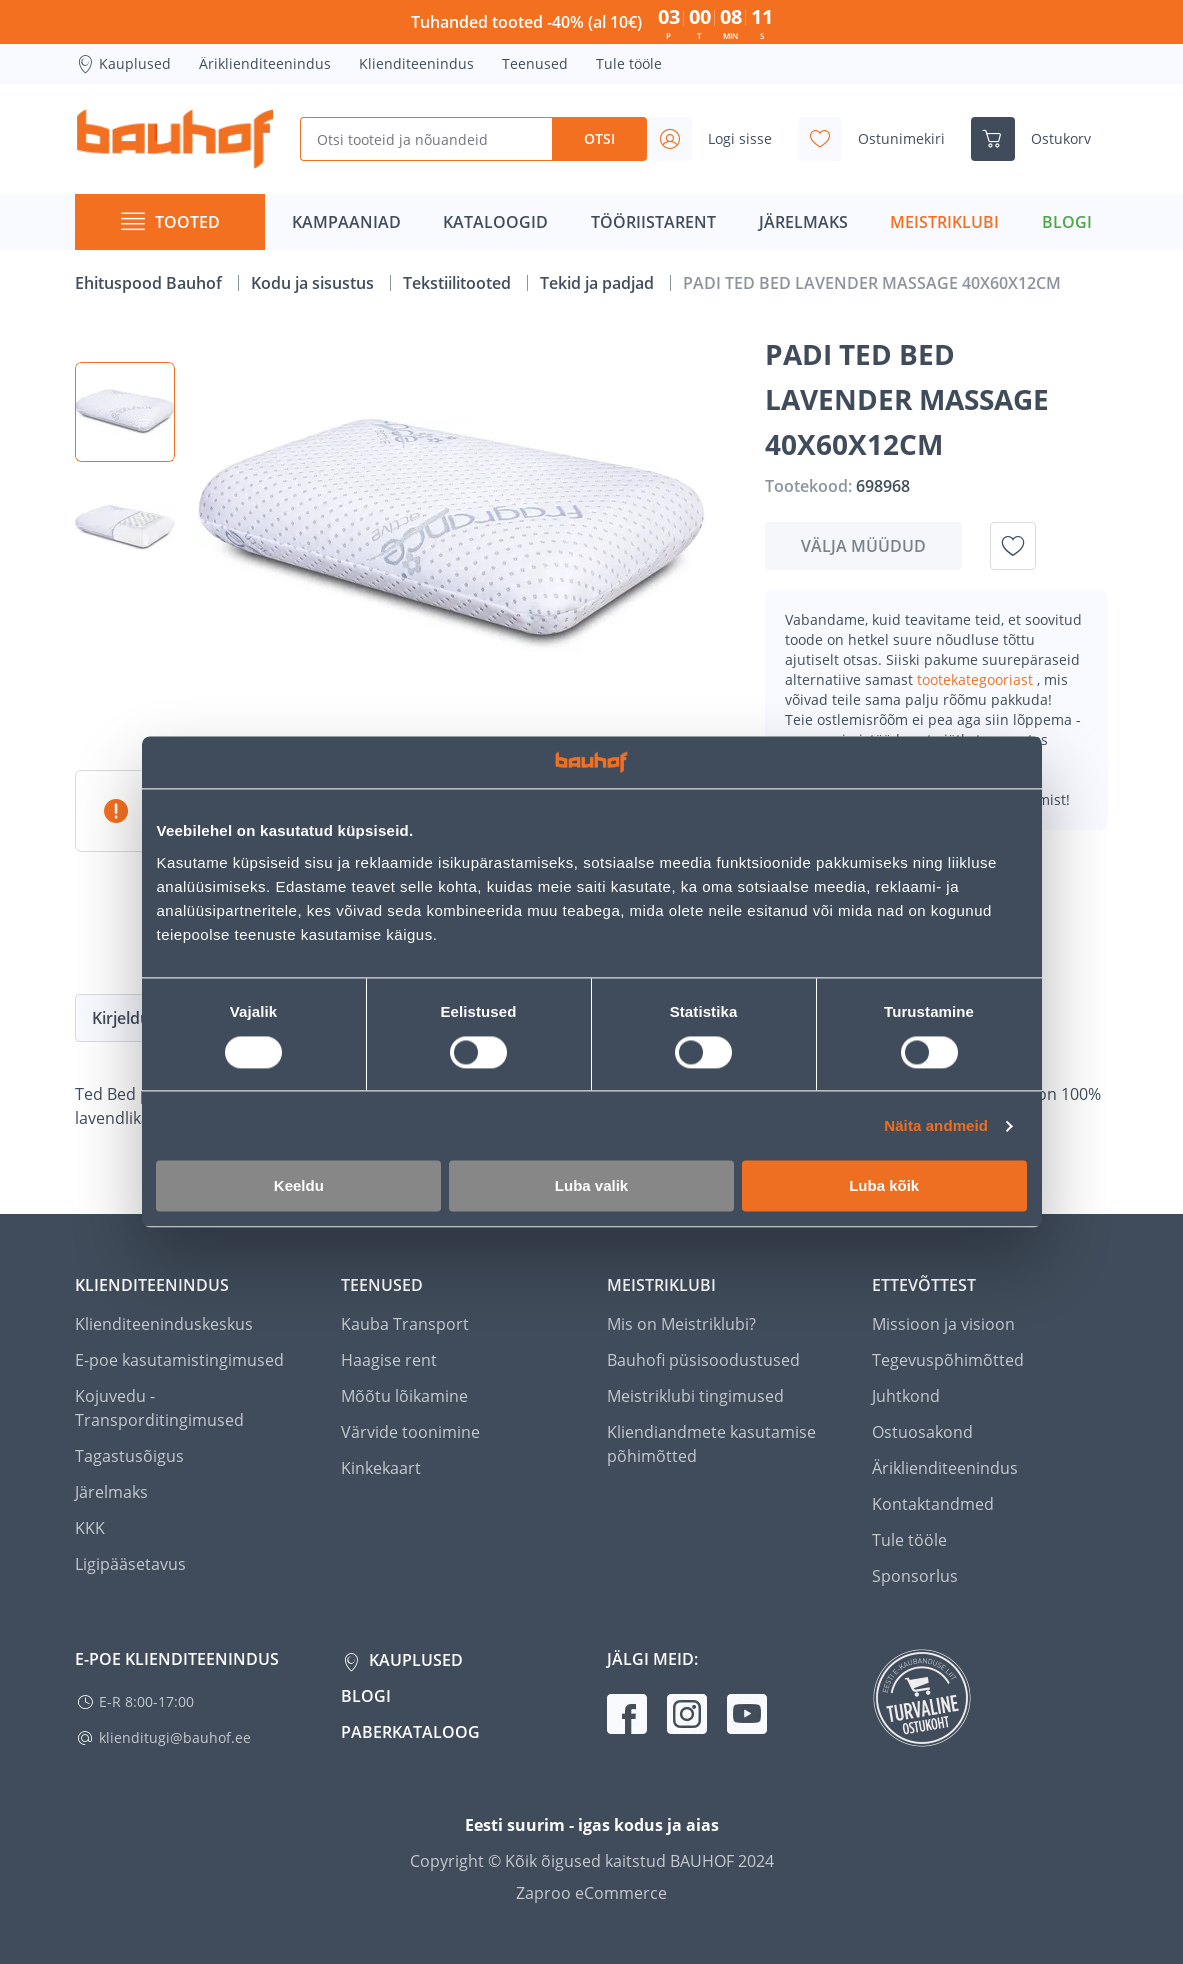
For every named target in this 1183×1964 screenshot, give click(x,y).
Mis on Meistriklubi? (681, 1324)
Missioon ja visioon (943, 1324)
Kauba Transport (405, 1324)
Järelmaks (111, 1492)
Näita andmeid (936, 1125)
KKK (90, 1528)
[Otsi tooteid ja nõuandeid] (426, 139)
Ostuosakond (922, 1432)
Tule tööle (629, 63)
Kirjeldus (125, 1018)
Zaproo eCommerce (591, 1893)
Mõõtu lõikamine (404, 1396)
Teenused (535, 63)
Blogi (366, 1696)
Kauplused (123, 64)
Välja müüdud (863, 546)
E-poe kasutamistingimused (179, 1360)
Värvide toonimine (410, 1432)
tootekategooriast (977, 679)
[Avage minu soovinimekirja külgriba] (879, 139)
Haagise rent (389, 1360)
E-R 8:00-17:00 (146, 1701)
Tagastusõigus (129, 1456)
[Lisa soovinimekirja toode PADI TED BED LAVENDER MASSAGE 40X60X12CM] (1013, 546)
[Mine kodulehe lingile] (175, 139)
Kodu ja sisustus (314, 283)
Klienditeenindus (416, 63)
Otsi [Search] (599, 138)
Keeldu (299, 1186)
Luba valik (591, 1186)
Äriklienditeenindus (265, 63)
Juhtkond (906, 1396)
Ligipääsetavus (130, 1564)
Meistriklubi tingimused (695, 1396)
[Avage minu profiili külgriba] (718, 139)
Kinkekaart (381, 1468)
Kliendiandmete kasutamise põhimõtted (711, 1444)
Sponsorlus (915, 1576)
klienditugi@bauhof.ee (175, 1737)
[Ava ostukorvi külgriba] (1039, 139)
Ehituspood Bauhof (150, 283)
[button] (125, 412)
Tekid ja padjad (599, 283)
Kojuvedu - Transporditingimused (159, 1408)
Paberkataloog (410, 1732)
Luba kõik (884, 1186)
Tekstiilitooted (459, 283)
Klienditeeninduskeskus (164, 1324)
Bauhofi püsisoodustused (703, 1360)
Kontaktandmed (933, 1504)
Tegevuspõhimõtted (948, 1360)
